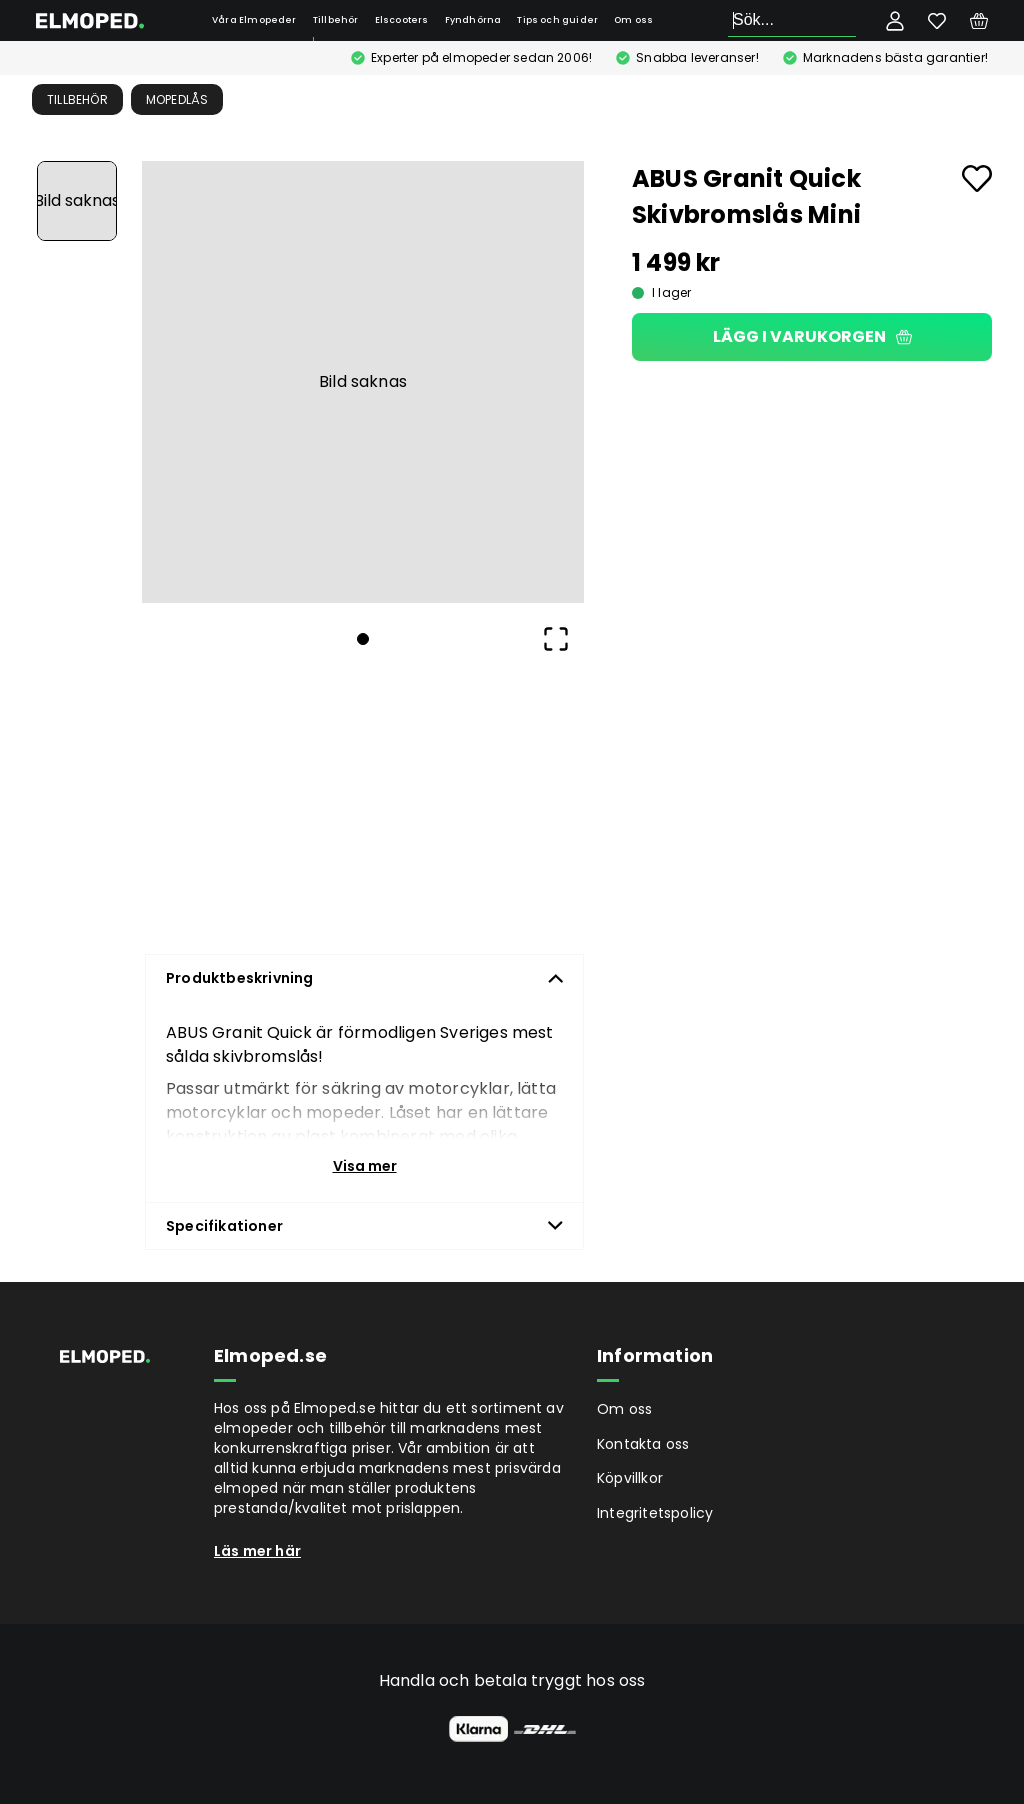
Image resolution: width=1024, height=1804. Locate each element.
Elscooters (402, 20)
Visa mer (365, 1166)
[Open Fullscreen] (556, 639)
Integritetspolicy (655, 1513)
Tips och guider (557, 20)
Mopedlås (177, 99)
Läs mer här (257, 1551)
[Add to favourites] (977, 178)
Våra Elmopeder (254, 20)
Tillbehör (336, 20)
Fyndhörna (473, 20)
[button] (363, 382)
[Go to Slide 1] (77, 201)
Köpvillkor (630, 1478)
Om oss (633, 20)
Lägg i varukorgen (812, 336)
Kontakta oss (643, 1444)
